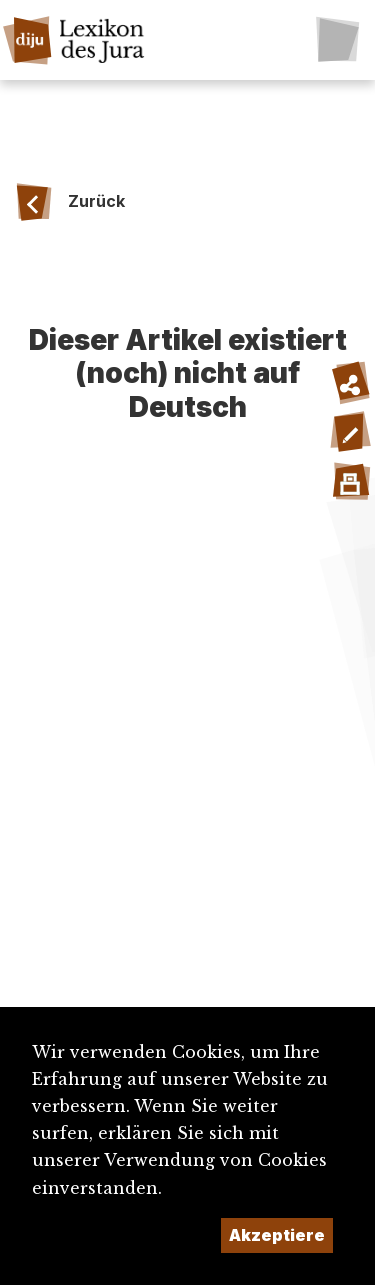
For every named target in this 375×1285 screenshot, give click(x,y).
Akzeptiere (277, 1235)
